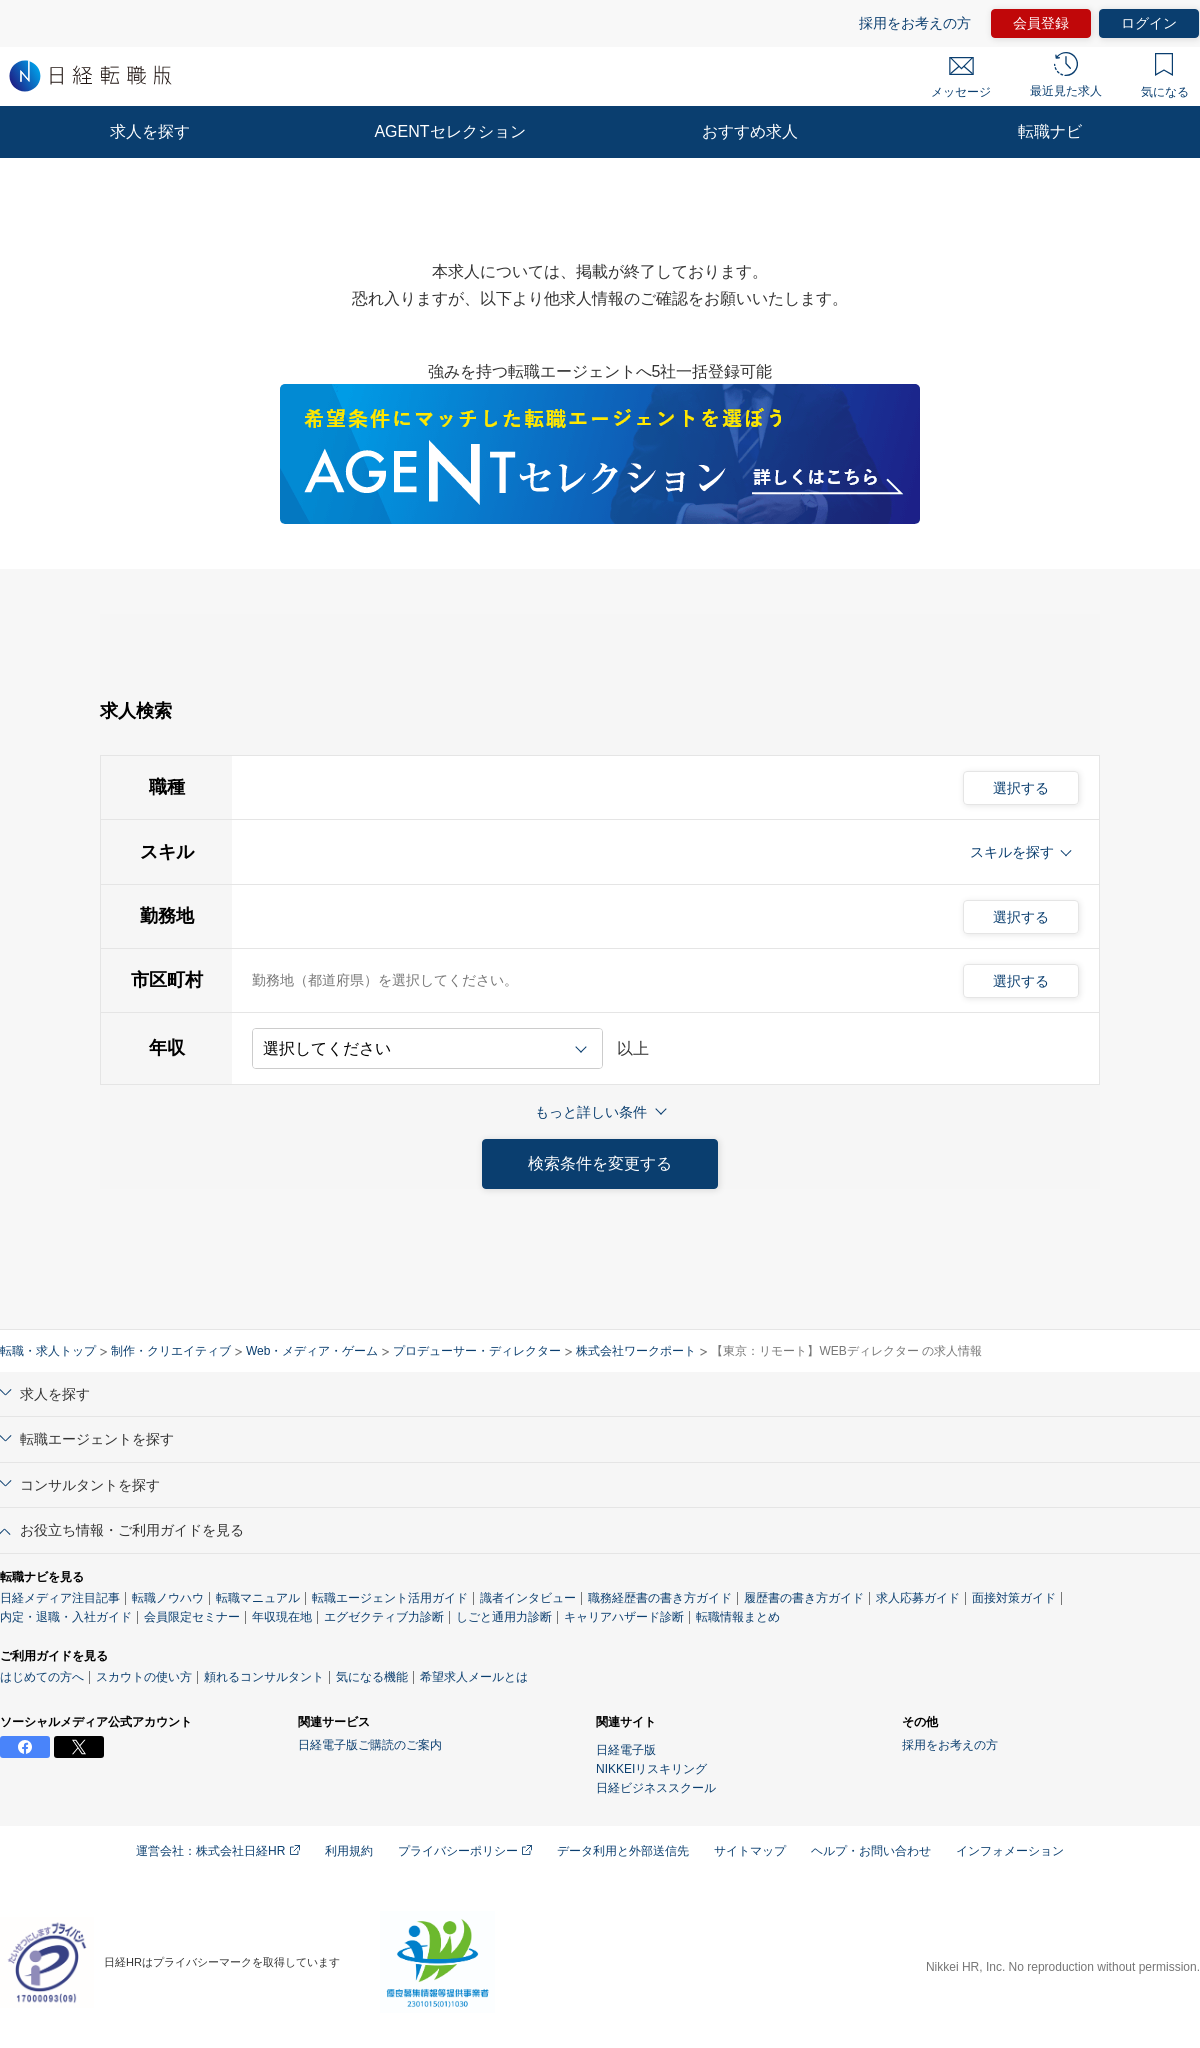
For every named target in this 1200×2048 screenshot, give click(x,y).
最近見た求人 (1066, 75)
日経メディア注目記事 (60, 1598)
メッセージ (961, 78)
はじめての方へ (42, 1677)
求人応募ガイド (918, 1598)
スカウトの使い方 (144, 1677)
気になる (1165, 76)
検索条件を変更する (600, 1163)
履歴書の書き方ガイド (804, 1598)
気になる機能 (372, 1677)
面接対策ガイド (1014, 1598)
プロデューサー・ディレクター (477, 1351)
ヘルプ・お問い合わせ (871, 1851)
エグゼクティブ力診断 (384, 1617)
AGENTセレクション (449, 131)
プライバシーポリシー (465, 1851)
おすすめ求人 (750, 131)
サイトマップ (750, 1851)
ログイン (1149, 23)
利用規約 (349, 1851)
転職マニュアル (258, 1598)
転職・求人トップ (48, 1351)
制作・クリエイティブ (171, 1351)
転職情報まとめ (738, 1617)
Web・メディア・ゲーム (312, 1351)
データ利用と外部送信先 (623, 1851)
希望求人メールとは (474, 1677)
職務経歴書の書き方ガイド (660, 1598)
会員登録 (1041, 23)
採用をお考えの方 (915, 23)
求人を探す (150, 131)
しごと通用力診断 (504, 1617)
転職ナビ (1050, 131)
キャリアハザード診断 (624, 1617)
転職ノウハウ (168, 1598)
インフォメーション (1010, 1851)
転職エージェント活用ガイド (390, 1598)
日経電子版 (626, 1750)
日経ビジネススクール (656, 1788)
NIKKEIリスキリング (651, 1769)
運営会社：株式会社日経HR (218, 1851)
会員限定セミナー (192, 1617)
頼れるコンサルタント (264, 1677)
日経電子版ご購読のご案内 (370, 1745)
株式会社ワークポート (636, 1351)
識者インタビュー (528, 1598)
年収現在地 (282, 1617)
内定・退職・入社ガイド (66, 1617)
